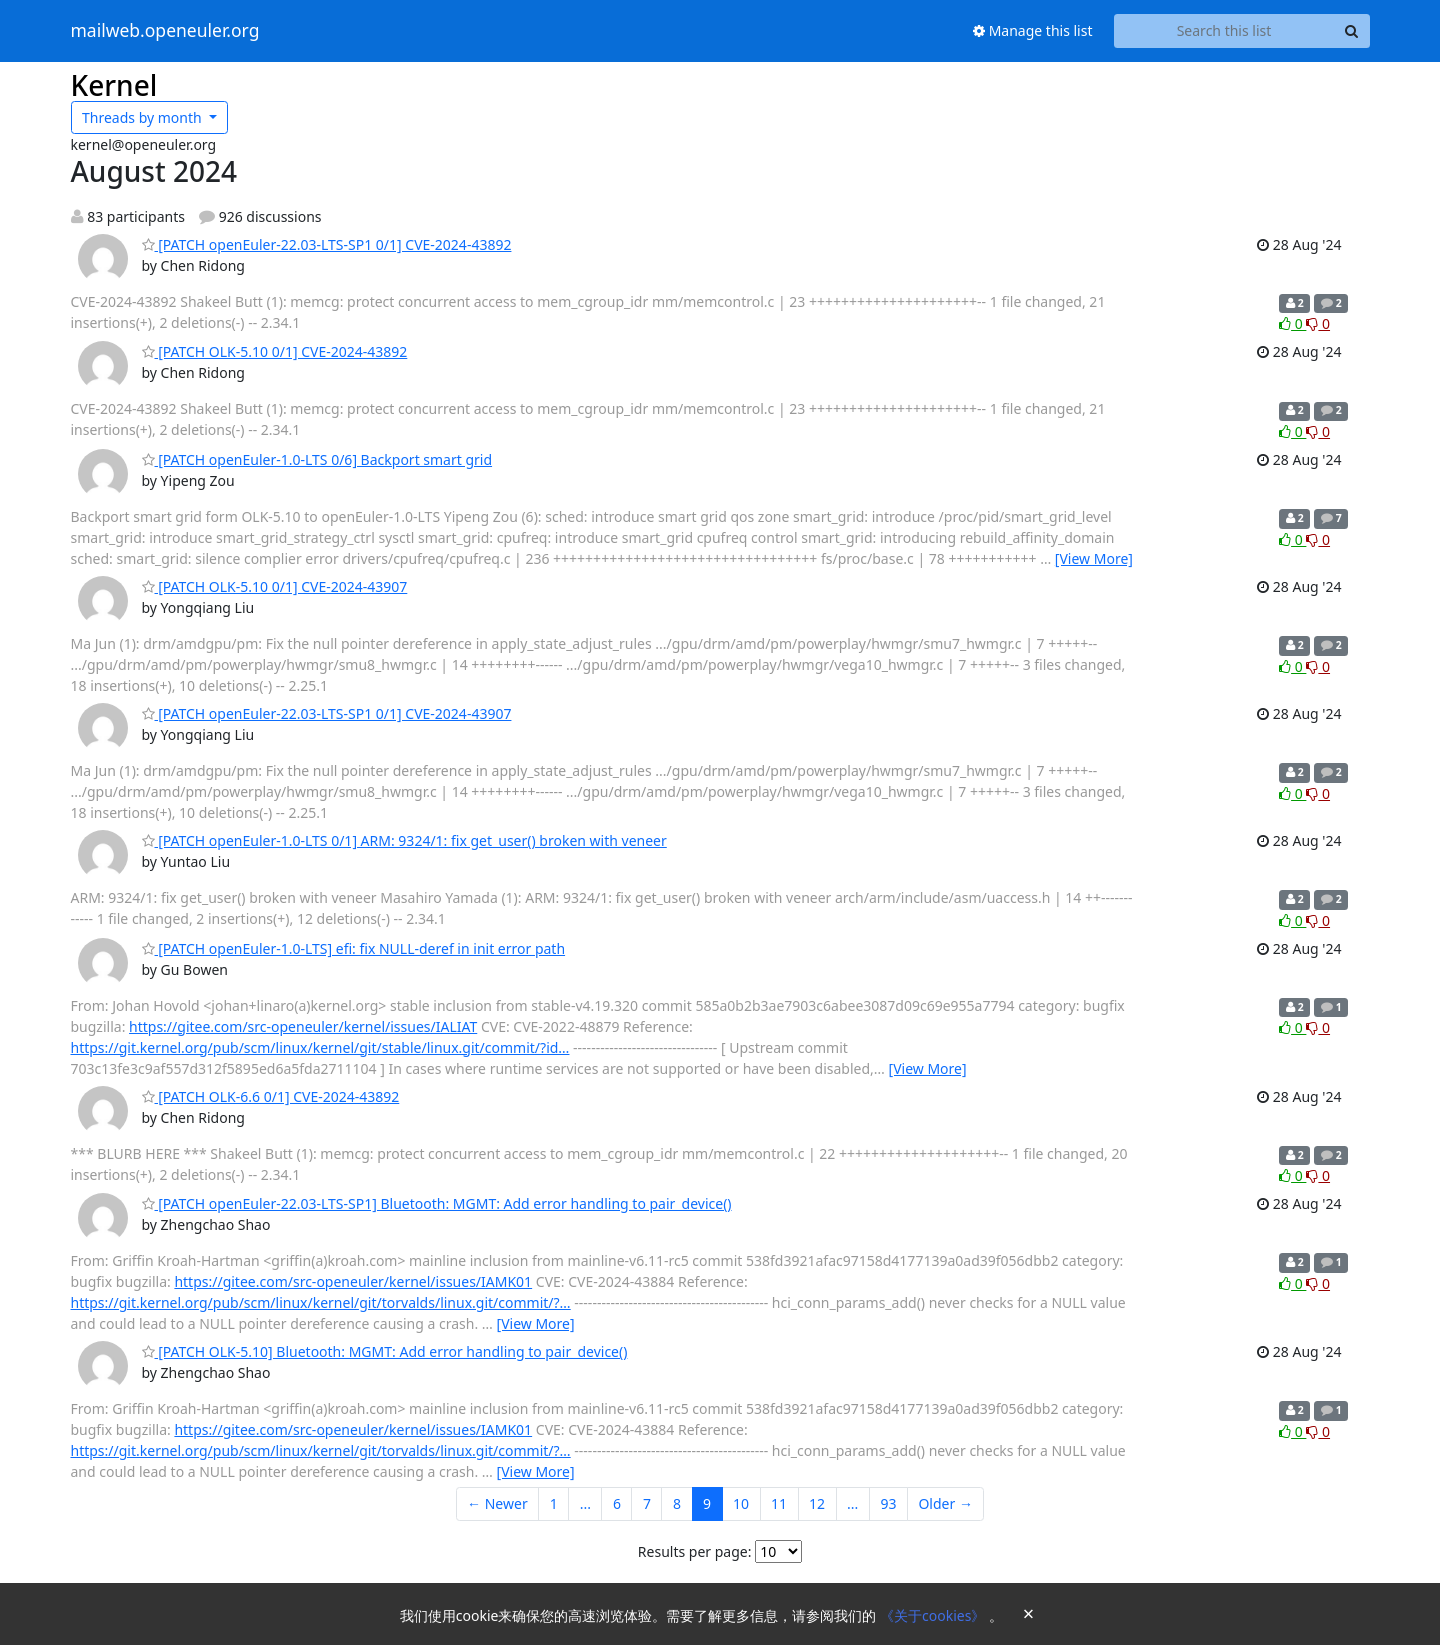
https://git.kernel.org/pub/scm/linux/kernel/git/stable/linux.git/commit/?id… (320, 1047)
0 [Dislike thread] (1318, 323)
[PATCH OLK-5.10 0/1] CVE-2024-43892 (275, 351)
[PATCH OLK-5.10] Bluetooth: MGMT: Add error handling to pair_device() (385, 1351)
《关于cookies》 (934, 1615)
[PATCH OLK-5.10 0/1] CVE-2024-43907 (275, 586)
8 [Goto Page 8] (677, 1503)
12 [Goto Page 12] (817, 1503)
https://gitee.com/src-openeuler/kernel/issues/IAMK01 (353, 1281)
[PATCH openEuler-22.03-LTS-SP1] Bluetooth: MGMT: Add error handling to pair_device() (437, 1203)
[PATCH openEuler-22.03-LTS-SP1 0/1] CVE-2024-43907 (327, 713)
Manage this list (1033, 30)
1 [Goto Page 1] (554, 1503)
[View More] (1094, 558)
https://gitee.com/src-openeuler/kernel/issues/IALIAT (303, 1026)
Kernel (114, 85)
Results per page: (695, 1551)
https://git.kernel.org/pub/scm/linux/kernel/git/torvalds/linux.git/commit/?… (321, 1302)
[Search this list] (1224, 31)
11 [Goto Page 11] (779, 1503)
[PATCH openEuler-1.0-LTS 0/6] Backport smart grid (317, 459)
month (143, 117)
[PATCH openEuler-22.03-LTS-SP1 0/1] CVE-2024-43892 (327, 244)
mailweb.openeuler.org (165, 31)
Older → (945, 1503)
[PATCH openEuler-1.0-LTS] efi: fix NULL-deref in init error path (354, 948)
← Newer (497, 1503)
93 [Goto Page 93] (888, 1503)
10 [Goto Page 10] (741, 1503)
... (585, 1503)
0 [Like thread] (1292, 323)
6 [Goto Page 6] (617, 1503)
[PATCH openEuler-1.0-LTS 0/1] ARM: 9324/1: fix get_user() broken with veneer (404, 840)
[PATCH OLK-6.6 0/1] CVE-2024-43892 (271, 1096)
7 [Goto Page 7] (647, 1503)
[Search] (1352, 31)
